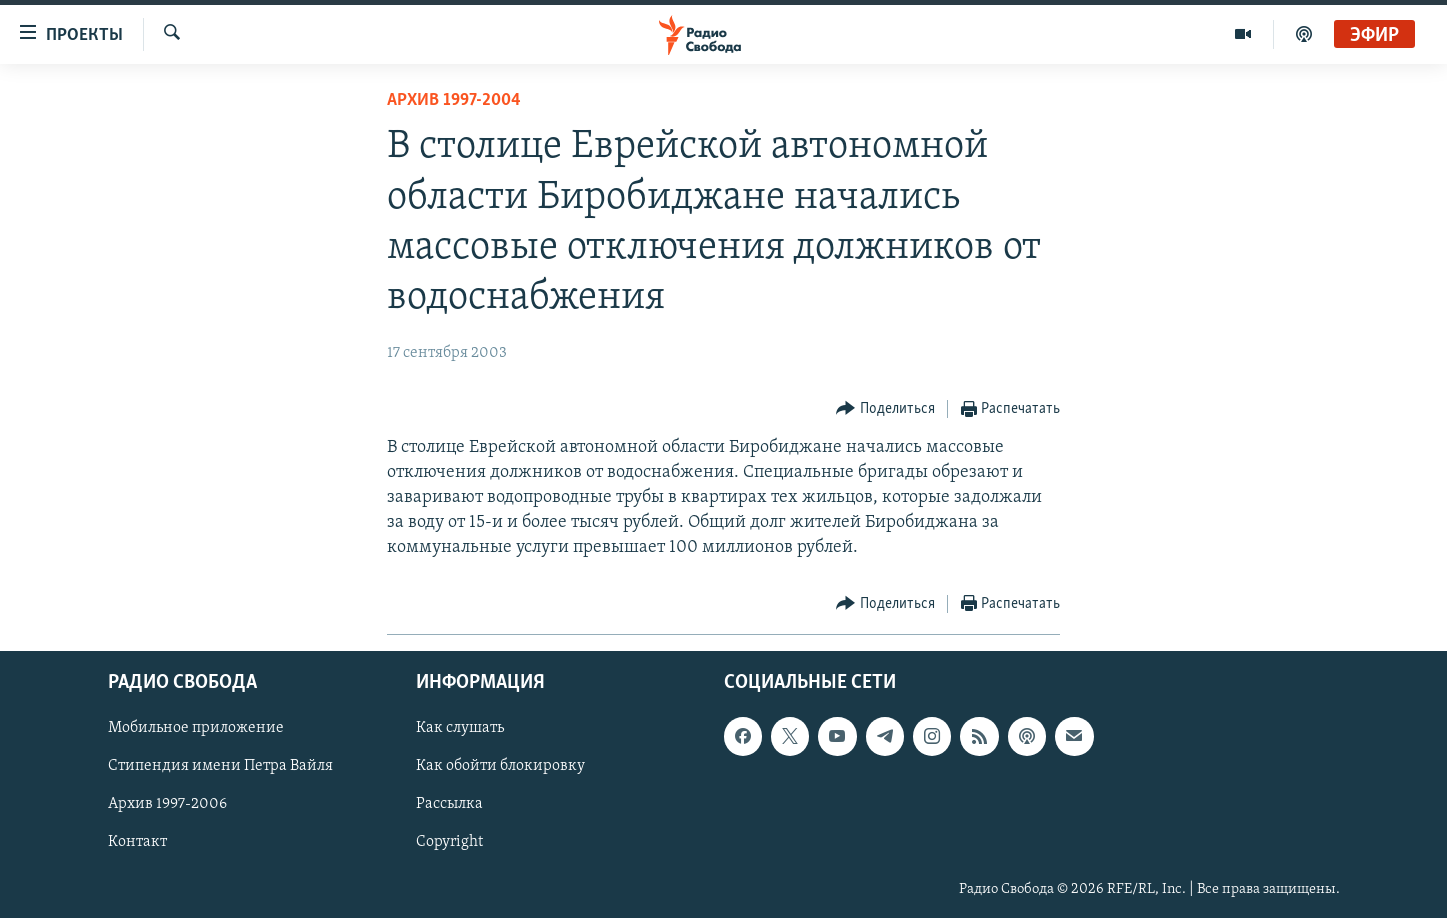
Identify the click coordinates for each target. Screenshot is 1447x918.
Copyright (449, 842)
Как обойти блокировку (500, 766)
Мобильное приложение (196, 728)
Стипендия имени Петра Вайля (220, 766)
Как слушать (460, 728)
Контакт (137, 842)
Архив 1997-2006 (167, 804)
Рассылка (449, 804)
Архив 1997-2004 (454, 100)
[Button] (885, 409)
